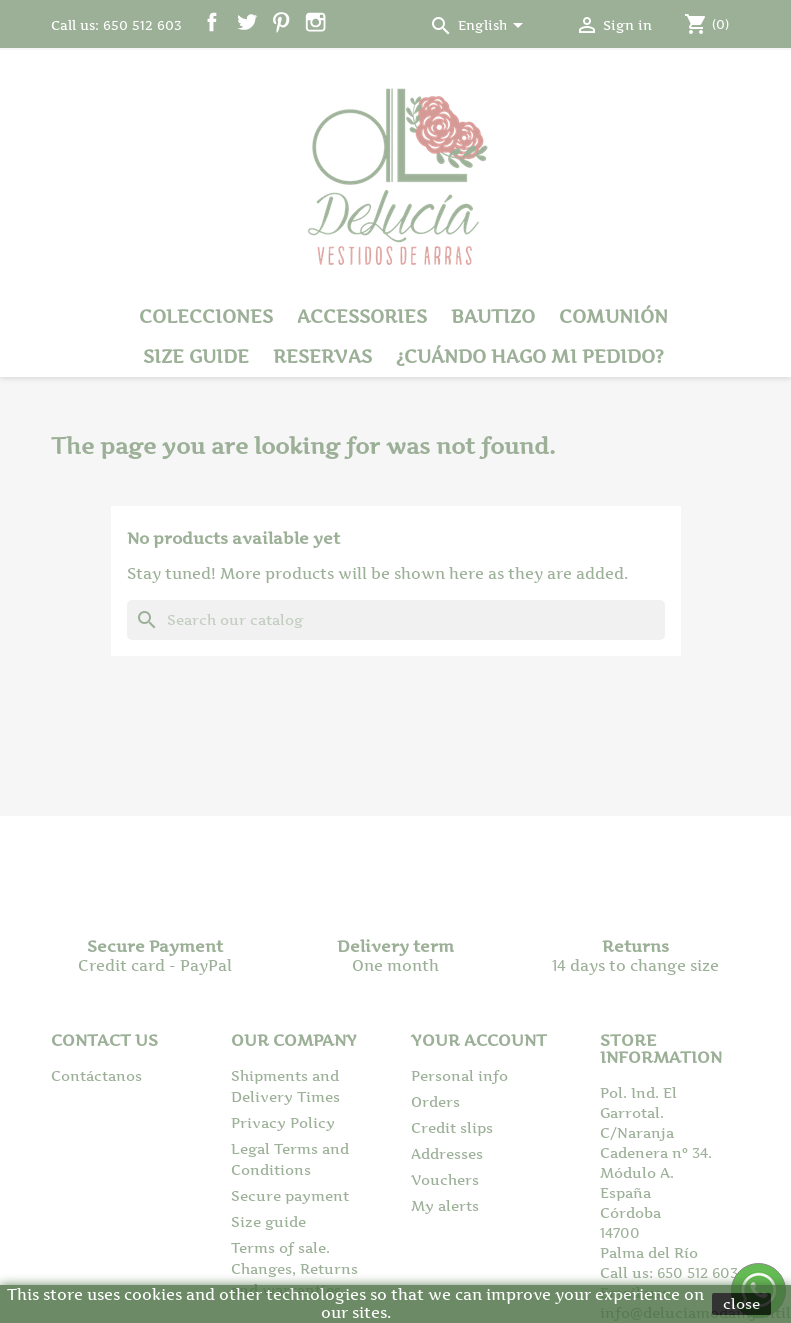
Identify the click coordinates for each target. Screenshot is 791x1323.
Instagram (315, 22)
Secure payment (290, 1195)
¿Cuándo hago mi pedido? (530, 356)
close (741, 1303)
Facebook (212, 22)
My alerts (445, 1205)
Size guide (196, 356)
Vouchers (445, 1179)
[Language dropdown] (494, 27)
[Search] (396, 620)
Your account (479, 1040)
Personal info (459, 1075)
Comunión (613, 316)
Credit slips (452, 1127)
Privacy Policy (283, 1122)
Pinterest (281, 22)
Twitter (246, 22)
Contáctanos (96, 1075)
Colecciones (206, 316)
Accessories (362, 316)
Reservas (322, 356)
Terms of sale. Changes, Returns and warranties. (294, 1268)
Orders (435, 1101)
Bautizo (493, 316)
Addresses (447, 1153)
